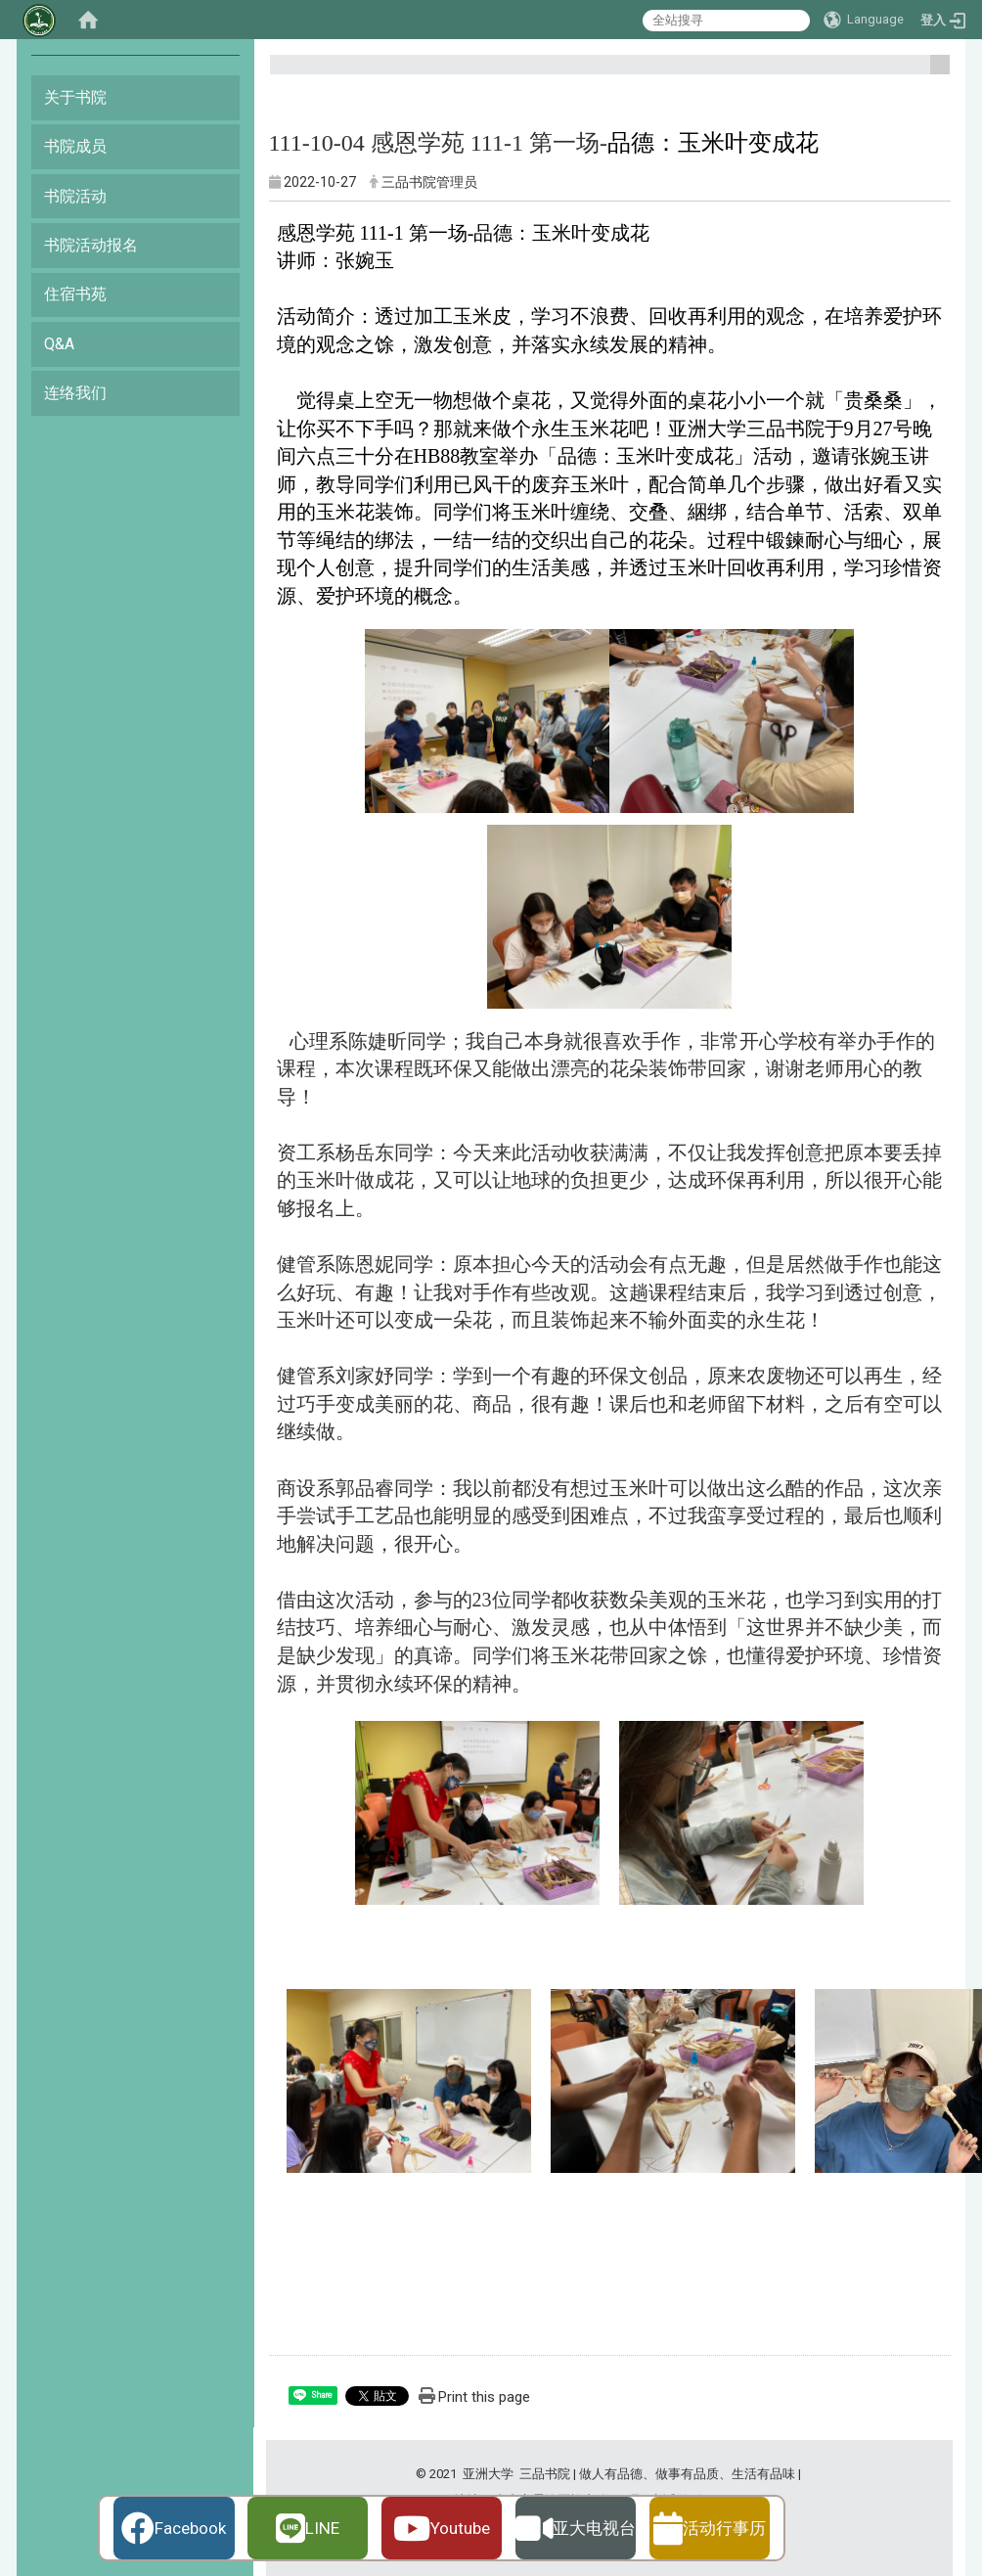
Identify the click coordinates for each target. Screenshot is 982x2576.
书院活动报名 (91, 245)
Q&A (59, 344)
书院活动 (75, 196)
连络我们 (75, 393)
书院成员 (75, 146)
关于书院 (75, 97)
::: (932, 73)
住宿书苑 (75, 294)
